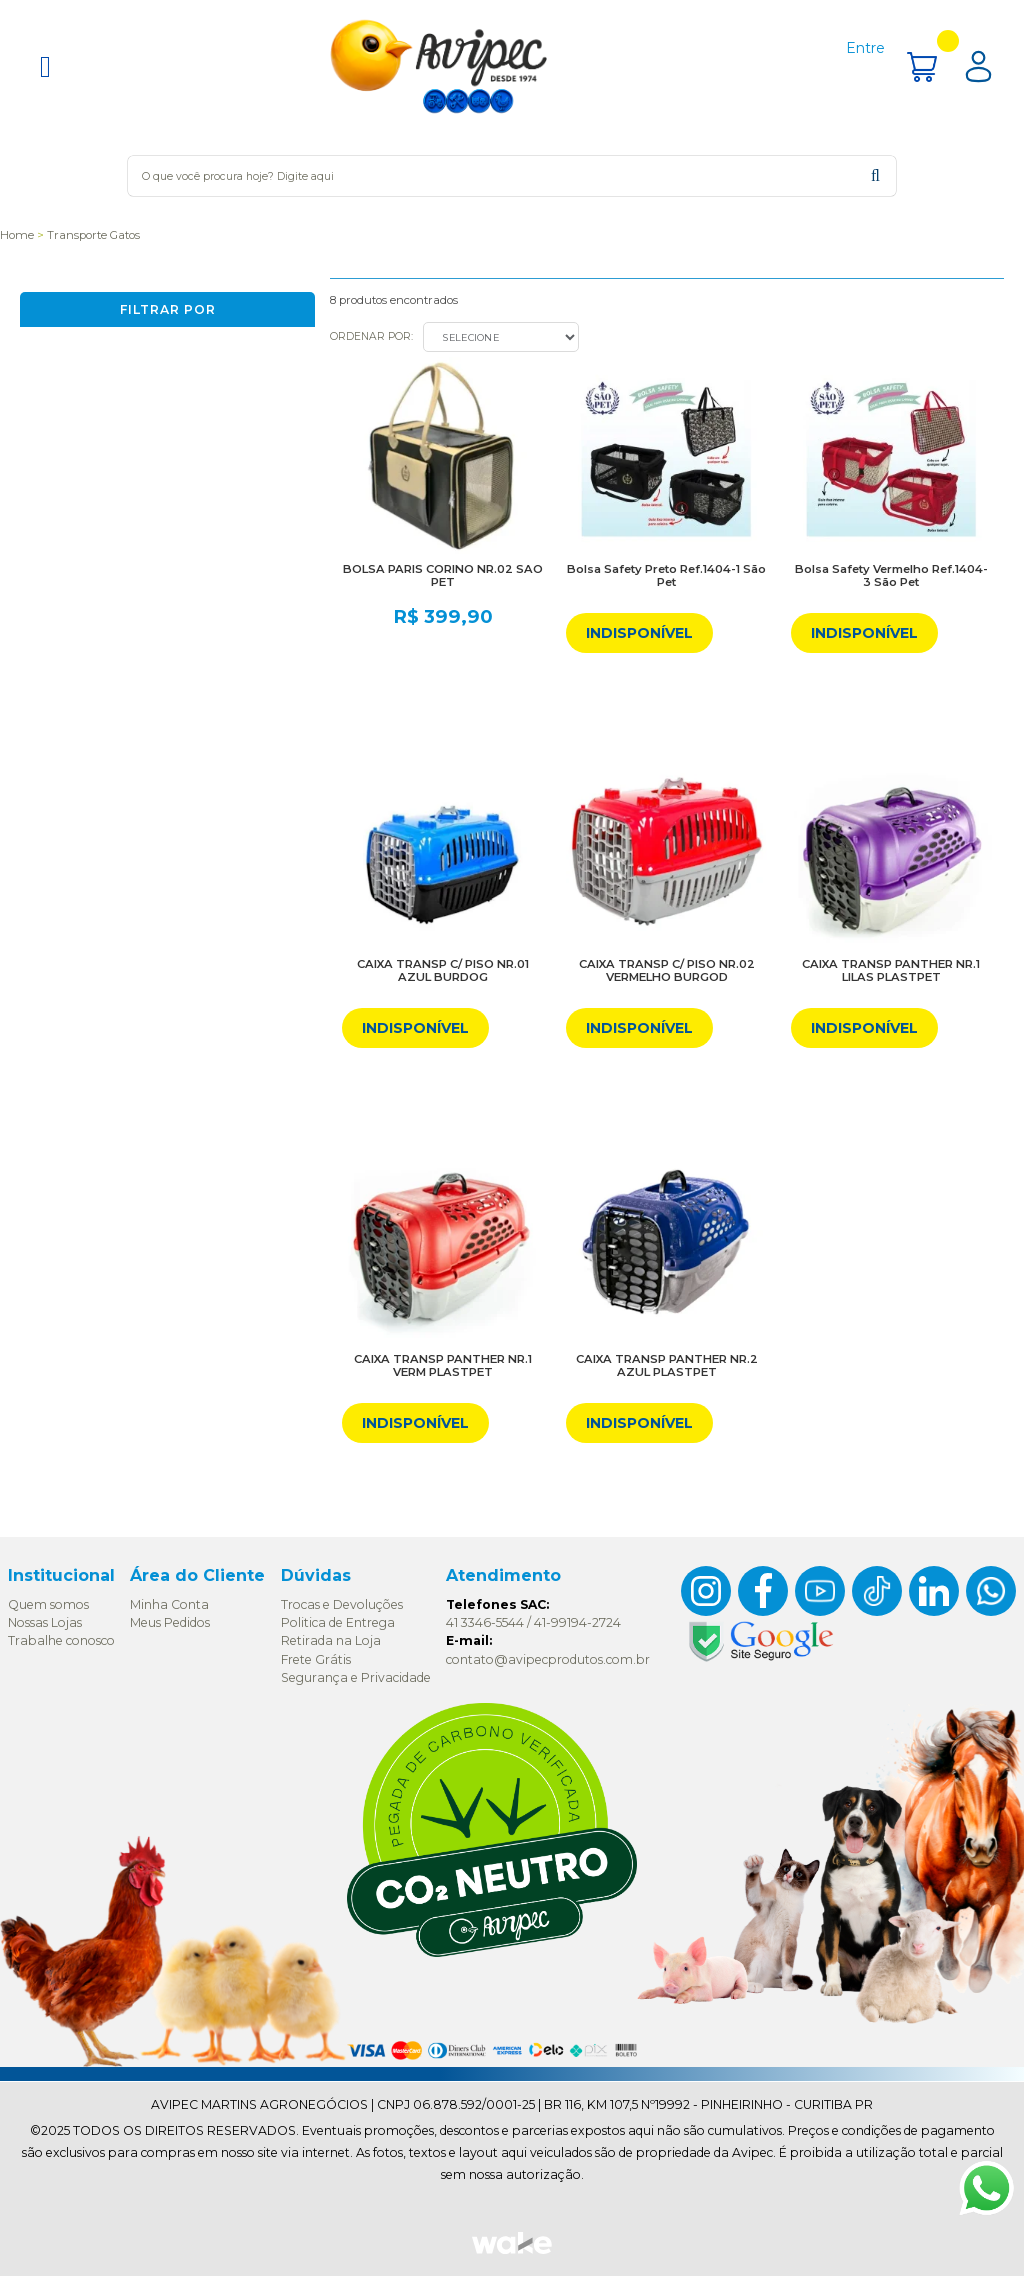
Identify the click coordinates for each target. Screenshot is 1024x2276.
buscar (875, 175)
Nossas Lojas (45, 1622)
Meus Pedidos (170, 1622)
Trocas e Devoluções (342, 1604)
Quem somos (48, 1604)
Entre (865, 48)
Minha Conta (169, 1604)
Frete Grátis (316, 1659)
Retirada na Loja (331, 1640)
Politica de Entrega (338, 1622)
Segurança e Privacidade (356, 1677)
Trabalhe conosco (61, 1640)
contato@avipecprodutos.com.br (548, 1659)
